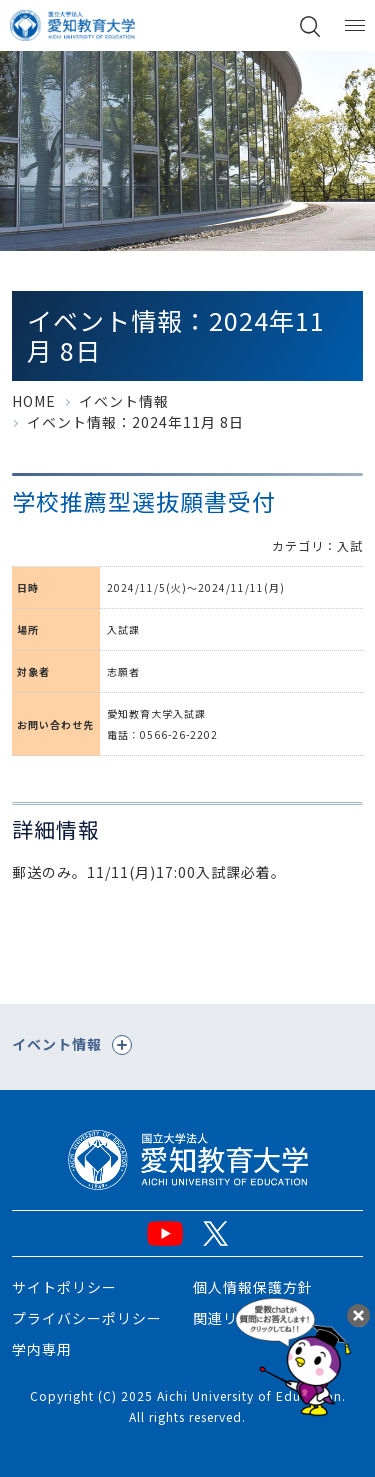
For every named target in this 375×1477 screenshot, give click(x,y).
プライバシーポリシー (87, 1318)
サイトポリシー (64, 1287)
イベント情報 (124, 401)
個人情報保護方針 (253, 1287)
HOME (34, 401)
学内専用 (42, 1349)
